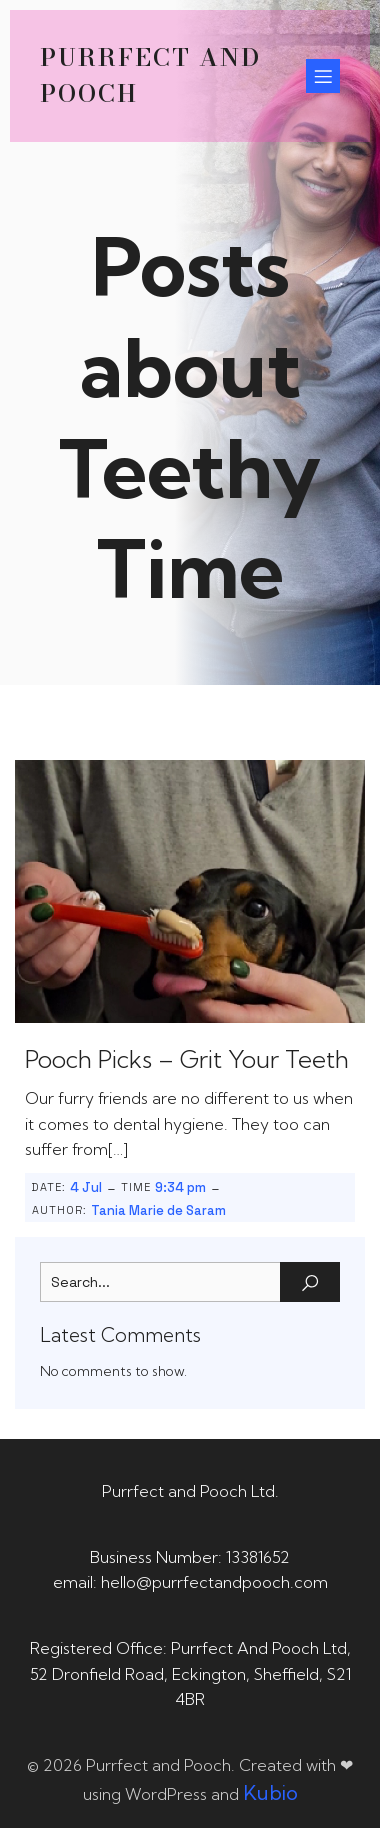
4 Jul (86, 1187)
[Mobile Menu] (323, 76)
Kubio (270, 1792)
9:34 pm (180, 1187)
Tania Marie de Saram (158, 1210)
